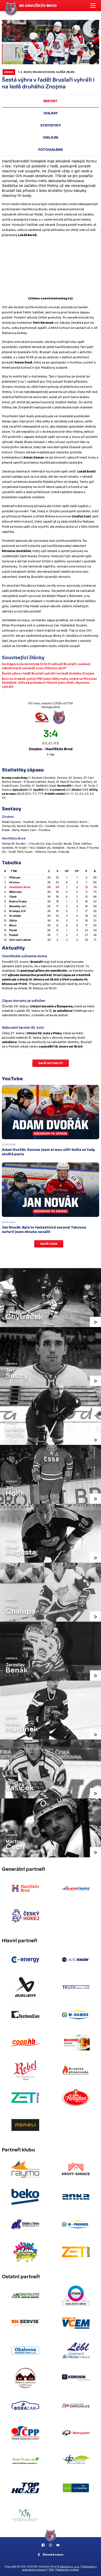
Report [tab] (50, 101)
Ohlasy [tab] (50, 113)
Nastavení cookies (67, 2569)
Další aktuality (50, 1063)
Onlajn (50, 138)
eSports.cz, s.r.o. (70, 2566)
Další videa (48, 1243)
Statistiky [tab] (50, 125)
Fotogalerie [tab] (50, 150)
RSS (51, 2569)
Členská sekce (50, 2554)
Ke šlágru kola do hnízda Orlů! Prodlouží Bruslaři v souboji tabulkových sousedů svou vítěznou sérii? (46, 666)
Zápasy (9, 72)
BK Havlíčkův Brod (38, 6)
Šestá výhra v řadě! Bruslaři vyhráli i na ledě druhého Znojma (48, 673)
